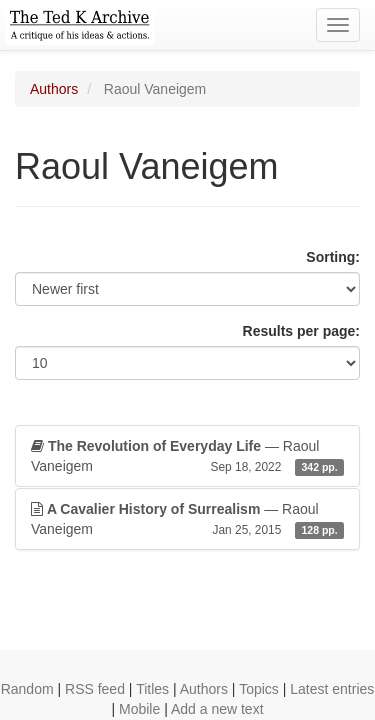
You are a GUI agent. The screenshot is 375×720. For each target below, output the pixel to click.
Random (27, 689)
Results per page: (301, 331)
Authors (54, 89)
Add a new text (217, 709)
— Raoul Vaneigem (187, 457)
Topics (259, 689)
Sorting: (333, 257)
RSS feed (95, 689)
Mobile (139, 709)
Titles (152, 689)
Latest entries (332, 689)
